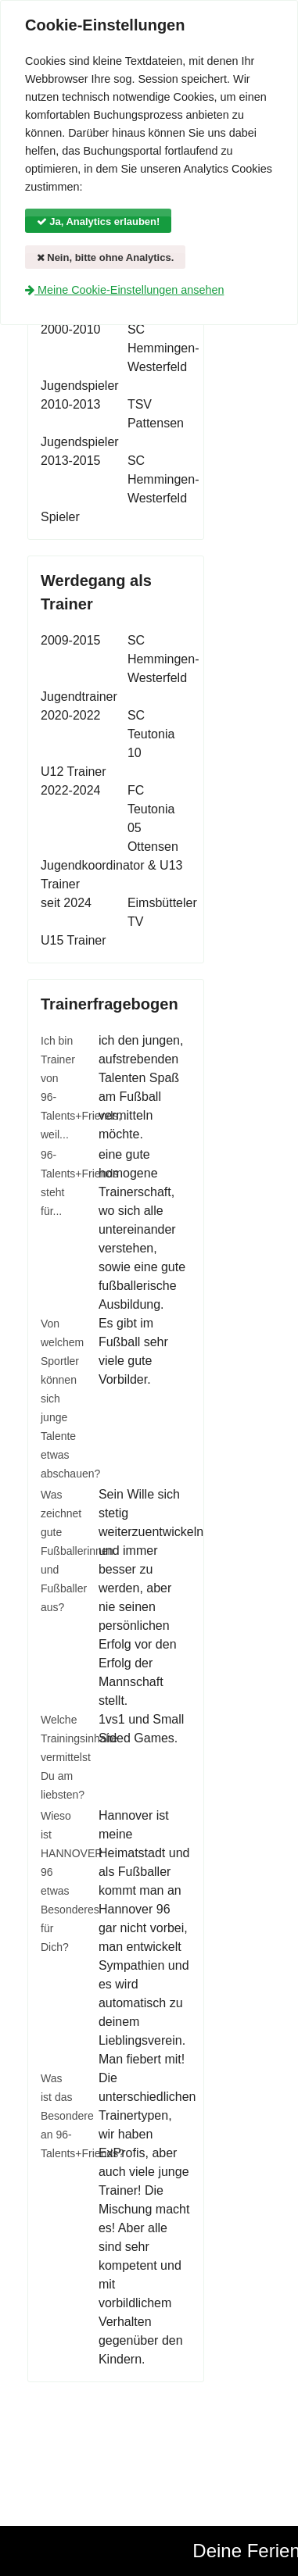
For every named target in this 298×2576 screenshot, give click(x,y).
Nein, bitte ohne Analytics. (105, 257)
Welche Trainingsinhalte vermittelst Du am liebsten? (58, 1757)
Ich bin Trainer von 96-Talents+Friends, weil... (58, 1087)
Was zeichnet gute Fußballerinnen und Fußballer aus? (58, 1550)
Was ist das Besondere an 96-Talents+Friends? (58, 2116)
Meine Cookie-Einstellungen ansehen (124, 290)
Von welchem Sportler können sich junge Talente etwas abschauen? (58, 1398)
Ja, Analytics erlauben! (98, 221)
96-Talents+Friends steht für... (58, 1183)
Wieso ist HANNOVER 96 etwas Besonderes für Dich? (58, 1881)
